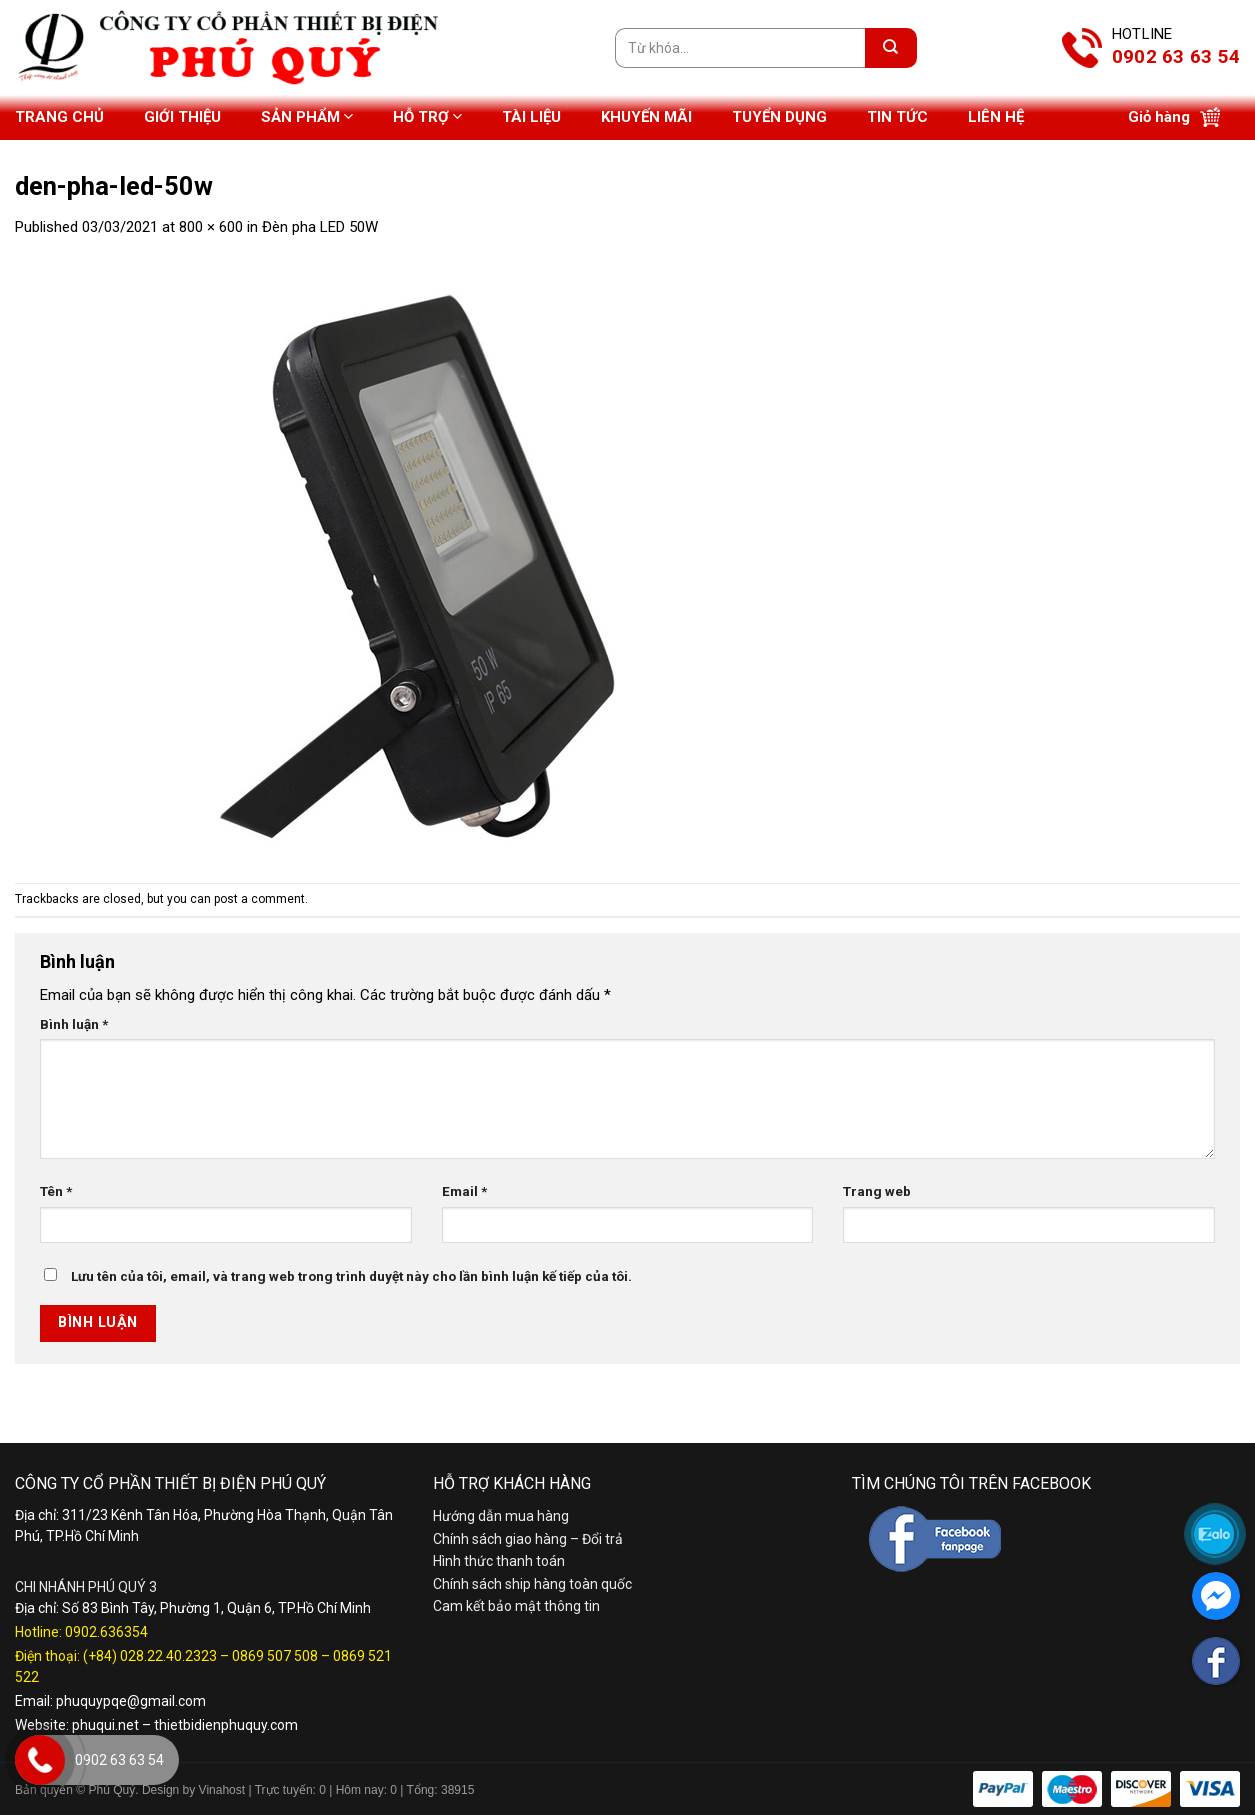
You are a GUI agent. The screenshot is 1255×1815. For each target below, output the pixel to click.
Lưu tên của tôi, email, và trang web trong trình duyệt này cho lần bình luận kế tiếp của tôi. (351, 1276)
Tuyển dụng (779, 117)
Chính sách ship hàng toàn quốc (532, 1584)
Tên (56, 1191)
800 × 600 (211, 227)
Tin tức (897, 117)
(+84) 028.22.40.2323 (150, 1656)
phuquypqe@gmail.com (131, 1701)
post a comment (259, 899)
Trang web (877, 1191)
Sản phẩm (307, 116)
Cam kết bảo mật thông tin (516, 1606)
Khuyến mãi (646, 117)
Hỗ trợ (427, 116)
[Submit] (891, 48)
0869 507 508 (275, 1656)
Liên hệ (996, 117)
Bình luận (74, 1024)
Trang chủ (59, 117)
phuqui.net (105, 1725)
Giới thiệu (182, 117)
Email (464, 1191)
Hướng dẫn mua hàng (501, 1516)
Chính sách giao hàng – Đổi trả (528, 1539)
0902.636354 (106, 1632)
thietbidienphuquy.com (226, 1725)
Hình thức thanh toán (499, 1561)
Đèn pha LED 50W (320, 227)
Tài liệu (531, 117)
